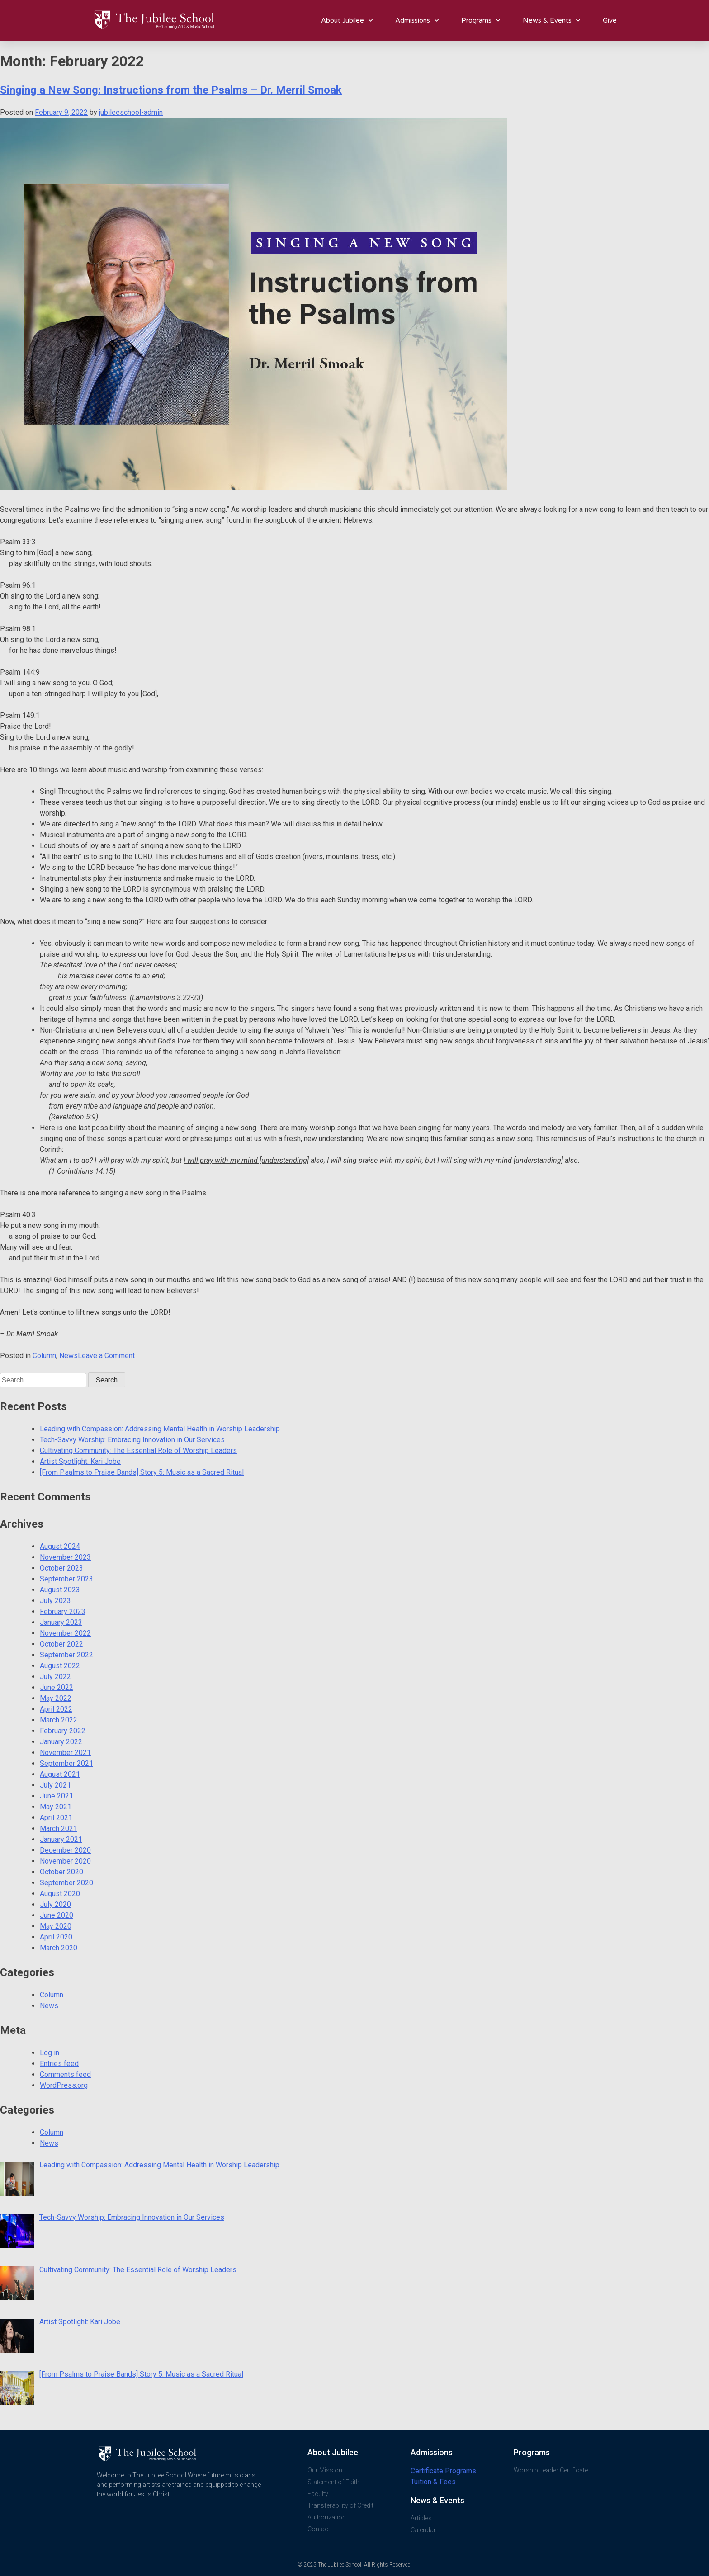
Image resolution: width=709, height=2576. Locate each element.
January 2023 (61, 1622)
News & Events (551, 21)
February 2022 (62, 1731)
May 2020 (55, 1926)
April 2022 (56, 1709)
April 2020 (56, 1937)
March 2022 (58, 1720)
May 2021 (55, 1806)
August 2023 (60, 1589)
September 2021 (66, 1763)
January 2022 (61, 1741)
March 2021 (58, 1828)
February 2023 (62, 1611)
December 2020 (65, 1850)
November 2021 (65, 1752)
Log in (49, 2052)
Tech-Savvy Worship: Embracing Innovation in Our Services (132, 1439)
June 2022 (56, 1687)
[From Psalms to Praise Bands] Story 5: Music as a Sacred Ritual (142, 1472)
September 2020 (66, 1882)
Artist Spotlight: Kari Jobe (80, 1461)
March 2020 (58, 1948)
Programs (480, 21)
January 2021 (61, 1839)
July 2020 (55, 1904)
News (68, 1355)
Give (610, 20)
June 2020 (56, 1915)
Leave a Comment (106, 1355)
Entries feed (59, 2063)
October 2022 (61, 1644)
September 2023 (66, 1579)
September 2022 (66, 1655)
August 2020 (60, 1893)
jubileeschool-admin (131, 112)
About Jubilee (347, 21)
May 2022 (55, 1698)
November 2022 (65, 1633)
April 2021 (56, 1817)
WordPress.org (64, 2085)
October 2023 (61, 1568)
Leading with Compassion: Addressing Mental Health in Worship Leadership (160, 1429)
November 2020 (65, 1861)
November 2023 (65, 1557)
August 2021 (60, 1774)
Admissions (417, 21)
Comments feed (65, 2074)
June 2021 (56, 1796)
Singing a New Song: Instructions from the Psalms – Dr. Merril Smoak (171, 90)
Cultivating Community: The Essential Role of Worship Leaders (138, 1450)
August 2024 (60, 1546)
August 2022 (60, 1665)
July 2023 (55, 1600)
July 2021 (55, 1785)
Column (44, 1355)
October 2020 (61, 1872)
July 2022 (55, 1676)
